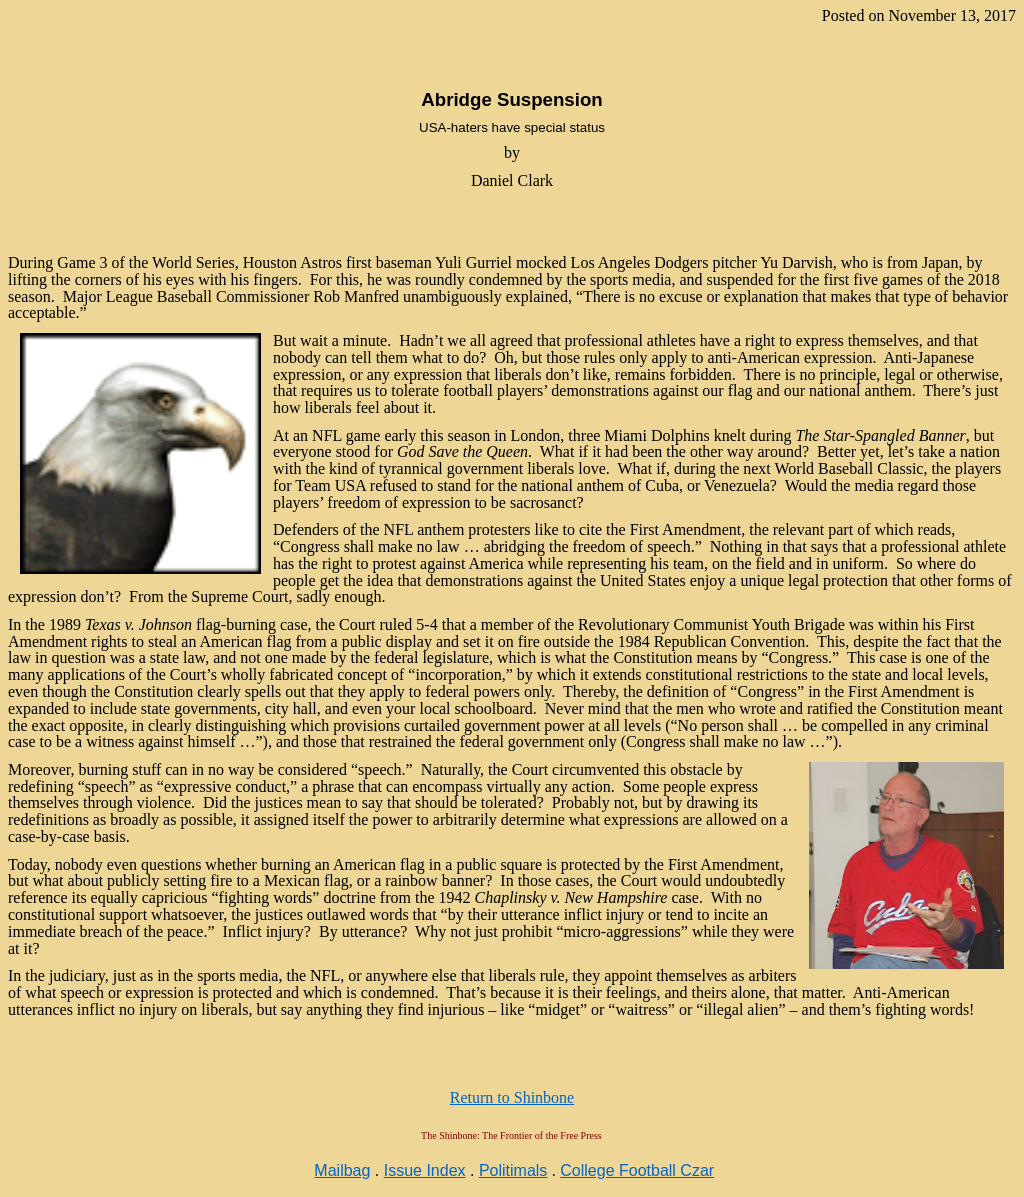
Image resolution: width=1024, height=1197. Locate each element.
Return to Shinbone (512, 1097)
